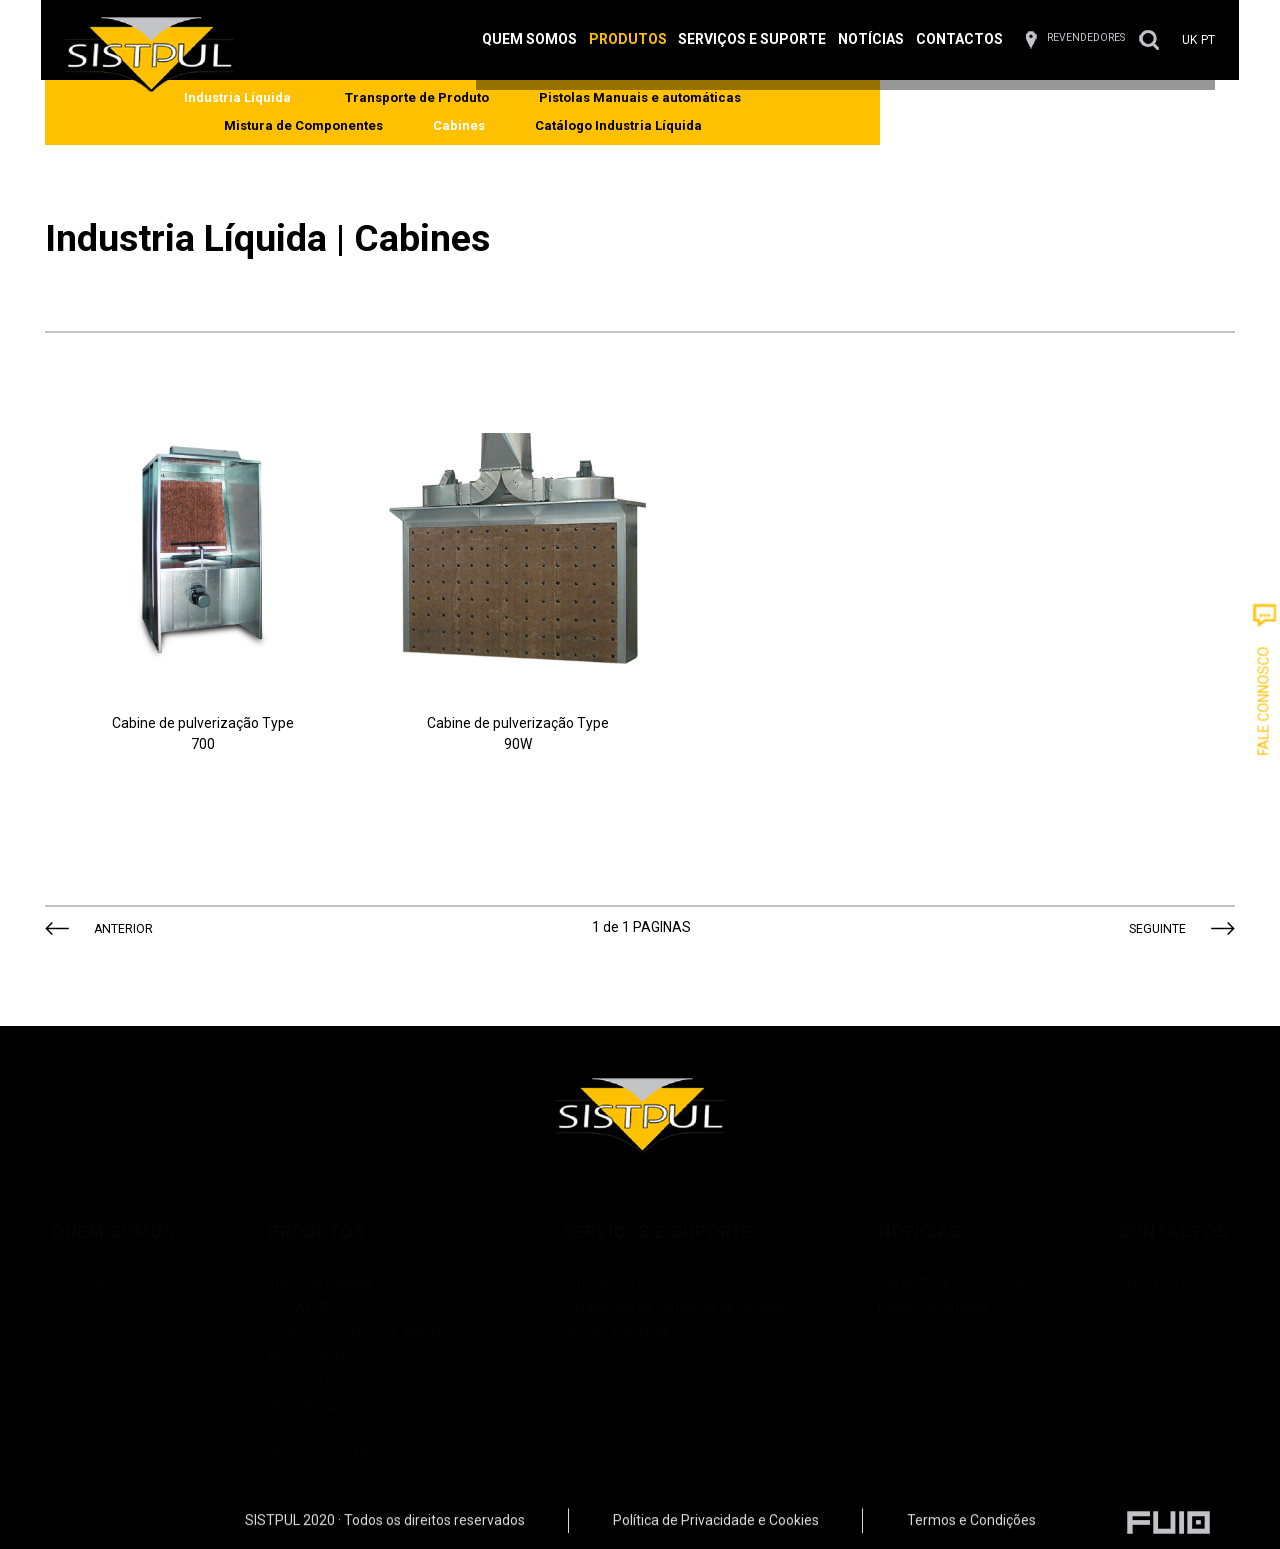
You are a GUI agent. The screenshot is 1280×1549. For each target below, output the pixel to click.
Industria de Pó (324, 1360)
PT (1163, 51)
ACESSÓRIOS (320, 1335)
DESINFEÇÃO (318, 1385)
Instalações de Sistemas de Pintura (674, 1285)
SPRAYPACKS (321, 1285)
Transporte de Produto (330, 113)
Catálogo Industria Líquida (1098, 113)
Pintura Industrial (616, 1310)
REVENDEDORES (1042, 48)
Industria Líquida (328, 1260)
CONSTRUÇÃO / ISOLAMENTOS (377, 1310)
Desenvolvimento (924, 1285)
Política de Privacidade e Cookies (716, 1534)
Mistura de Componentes (783, 113)
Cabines (939, 113)
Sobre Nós (102, 1260)
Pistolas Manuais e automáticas (553, 113)
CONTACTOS (1141, 1260)
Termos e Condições (971, 1534)
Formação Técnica (621, 1260)
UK (1145, 51)
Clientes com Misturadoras (377, 1418)
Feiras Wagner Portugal (942, 1260)
